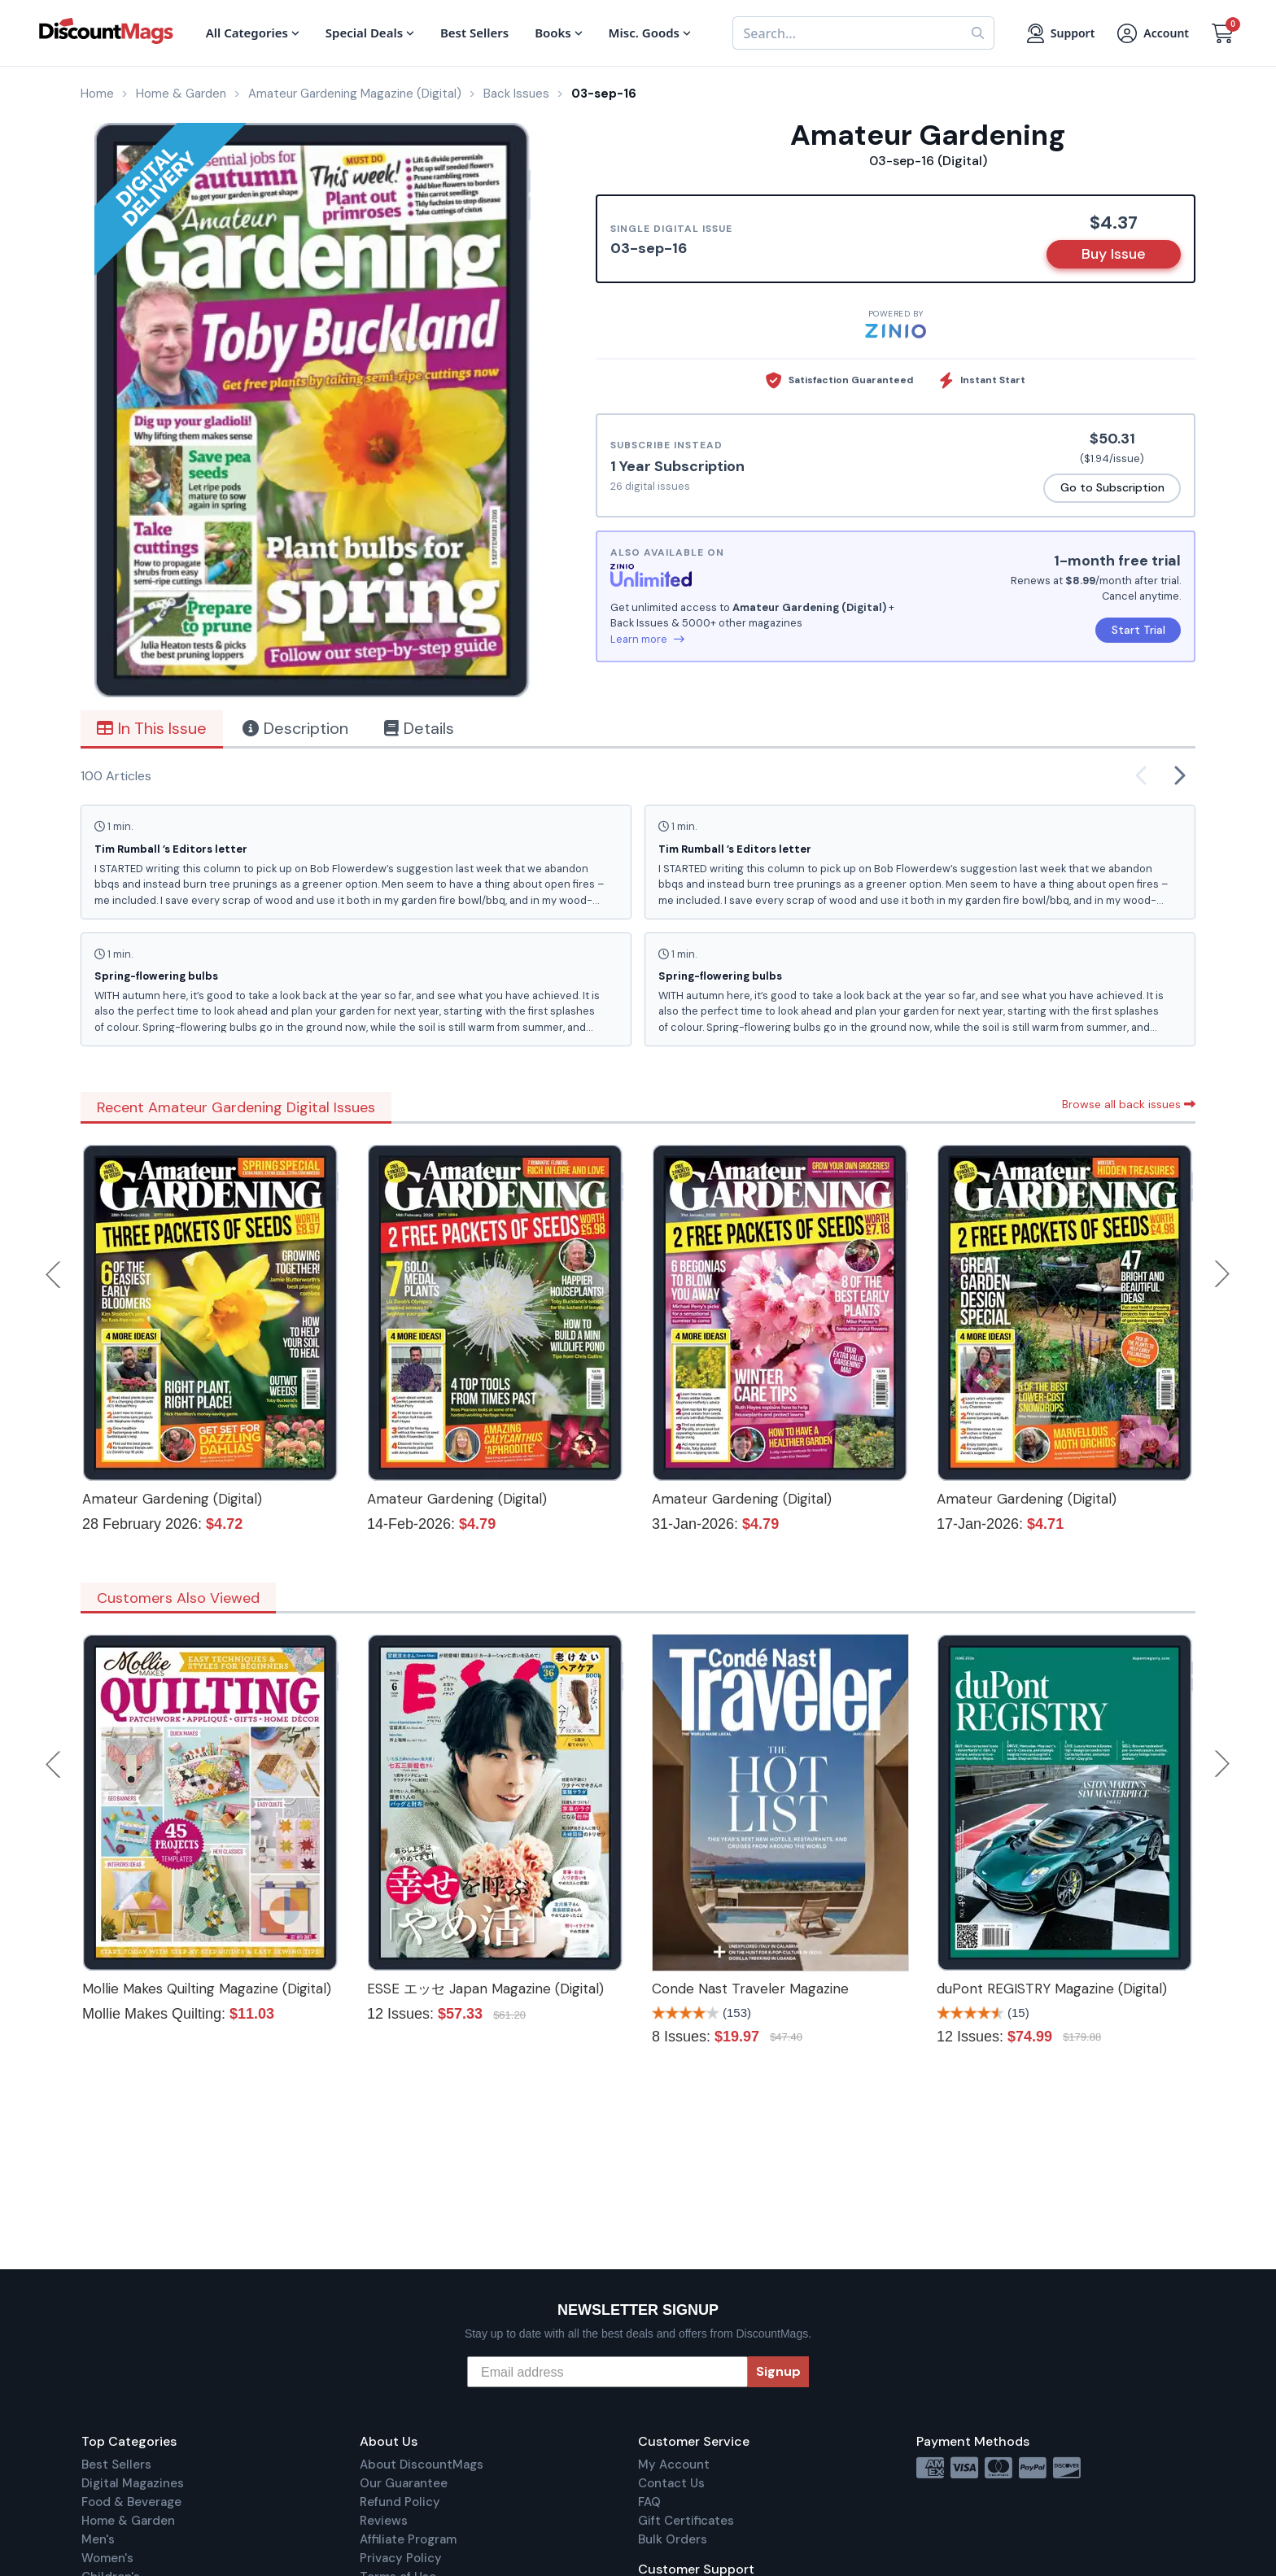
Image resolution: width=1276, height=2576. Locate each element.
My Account (674, 2464)
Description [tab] (295, 728)
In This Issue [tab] (152, 728)
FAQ (649, 2502)
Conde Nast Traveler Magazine (750, 1988)
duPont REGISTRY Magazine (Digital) (1052, 1988)
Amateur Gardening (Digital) (172, 1499)
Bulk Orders (672, 2539)
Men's (98, 2539)
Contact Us (671, 2483)
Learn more (647, 639)
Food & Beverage (131, 2502)
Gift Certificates (686, 2521)
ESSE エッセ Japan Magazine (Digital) (485, 1988)
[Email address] (607, 2371)
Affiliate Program (408, 2539)
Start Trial (1138, 629)
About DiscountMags (421, 2464)
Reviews (384, 2521)
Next (1222, 1274)
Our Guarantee (404, 2483)
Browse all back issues (1128, 1104)
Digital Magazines (132, 2483)
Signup (778, 2371)
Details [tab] (419, 728)
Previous (54, 1274)
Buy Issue (1114, 254)
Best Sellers (116, 2464)
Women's (107, 2558)
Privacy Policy (401, 2558)
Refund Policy (400, 2502)
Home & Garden (128, 2521)
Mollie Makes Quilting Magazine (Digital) (206, 1988)
